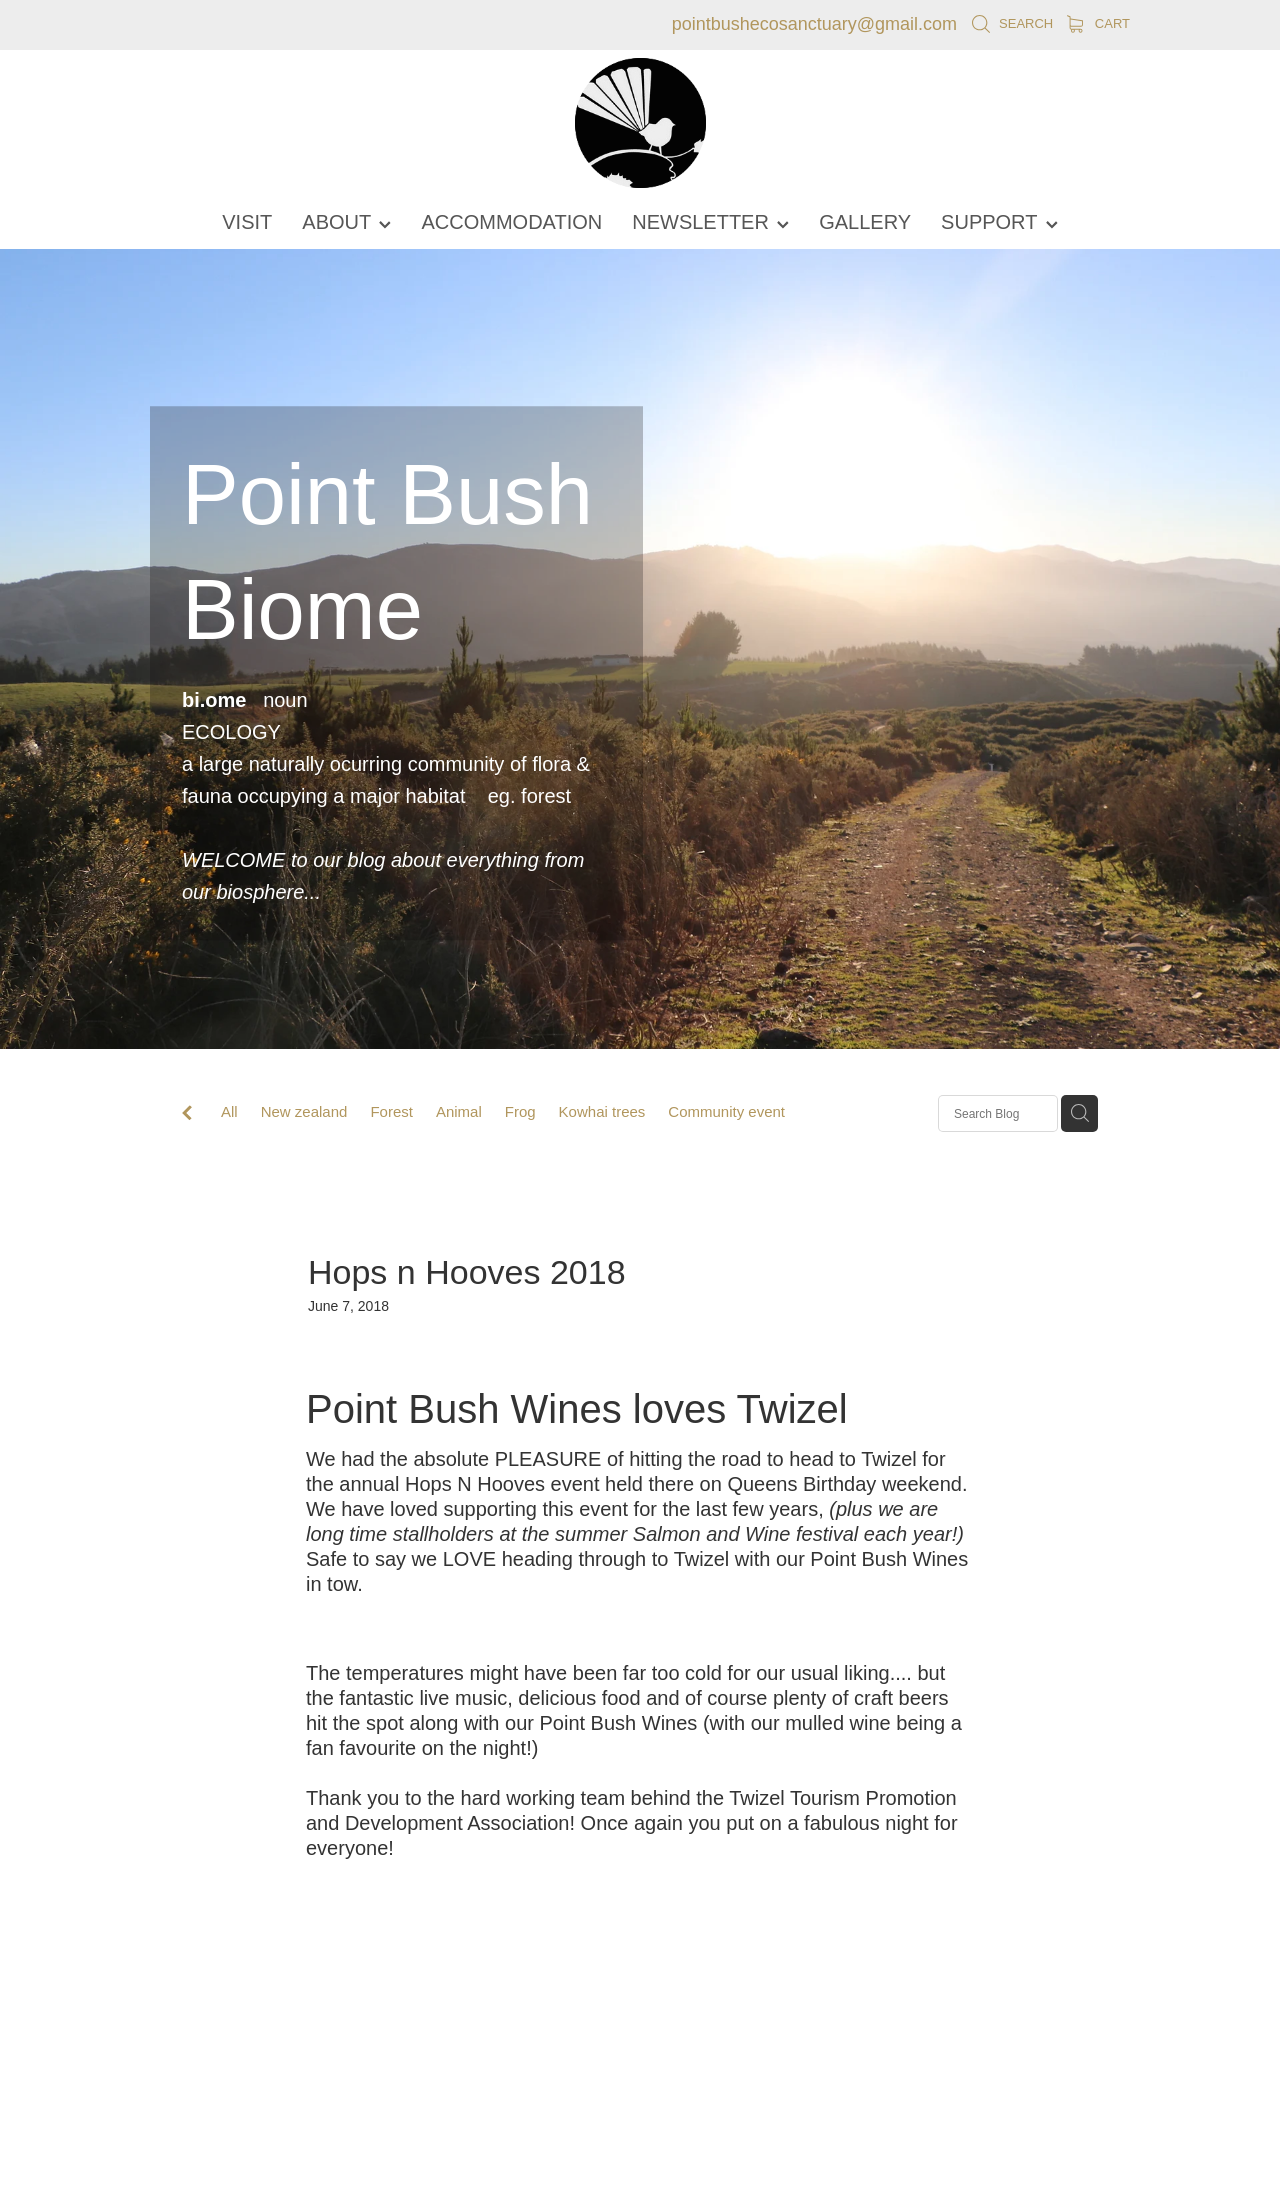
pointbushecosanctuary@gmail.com (814, 24)
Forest (391, 1111)
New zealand (304, 1111)
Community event (726, 1111)
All (229, 1111)
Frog (520, 1111)
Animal (459, 1111)
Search (1012, 23)
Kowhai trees (602, 1111)
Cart (1098, 23)
